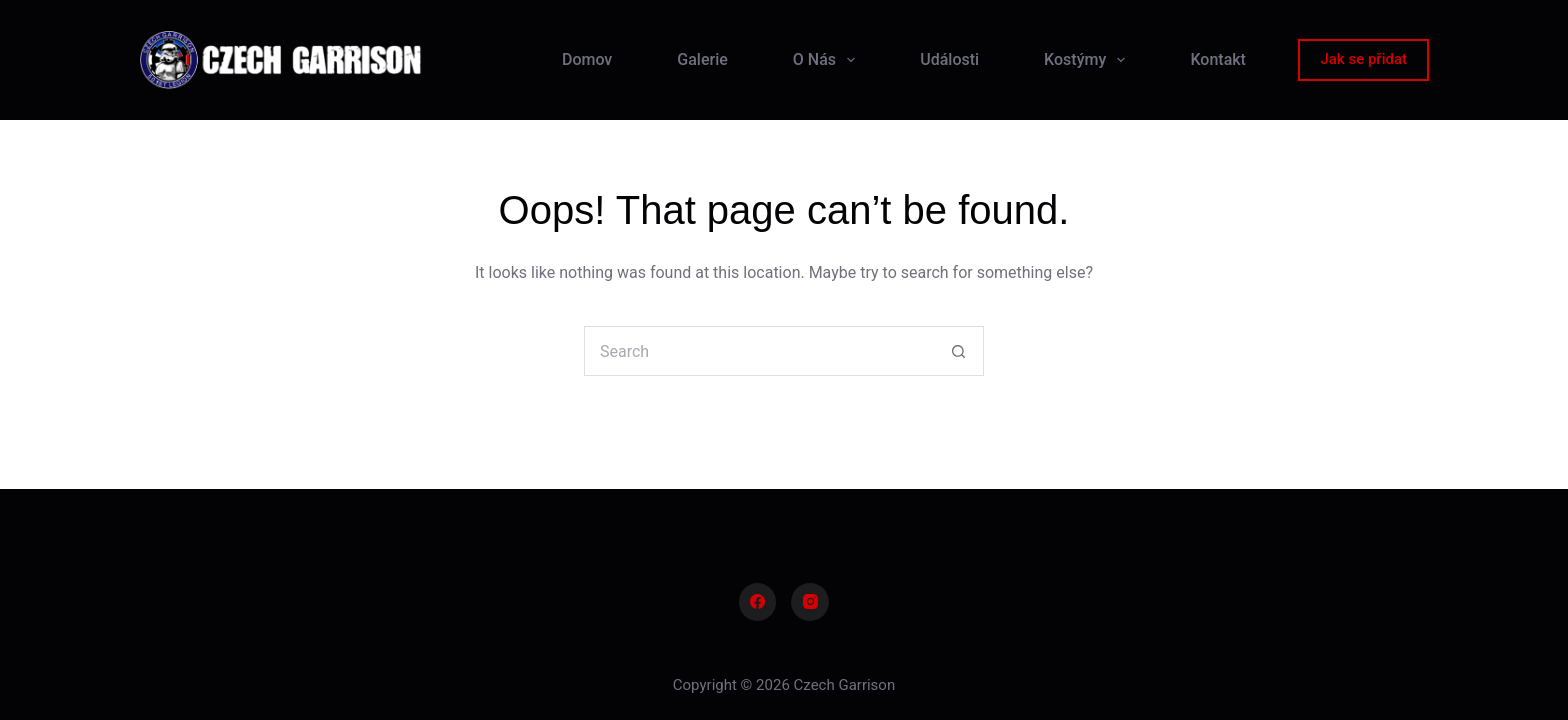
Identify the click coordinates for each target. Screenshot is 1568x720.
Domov (587, 59)
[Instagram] (810, 602)
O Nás (828, 60)
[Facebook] (758, 602)
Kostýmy (1088, 60)
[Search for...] (759, 351)
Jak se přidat (1363, 59)
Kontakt (1218, 59)
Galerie (702, 59)
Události (949, 59)
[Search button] (959, 351)
